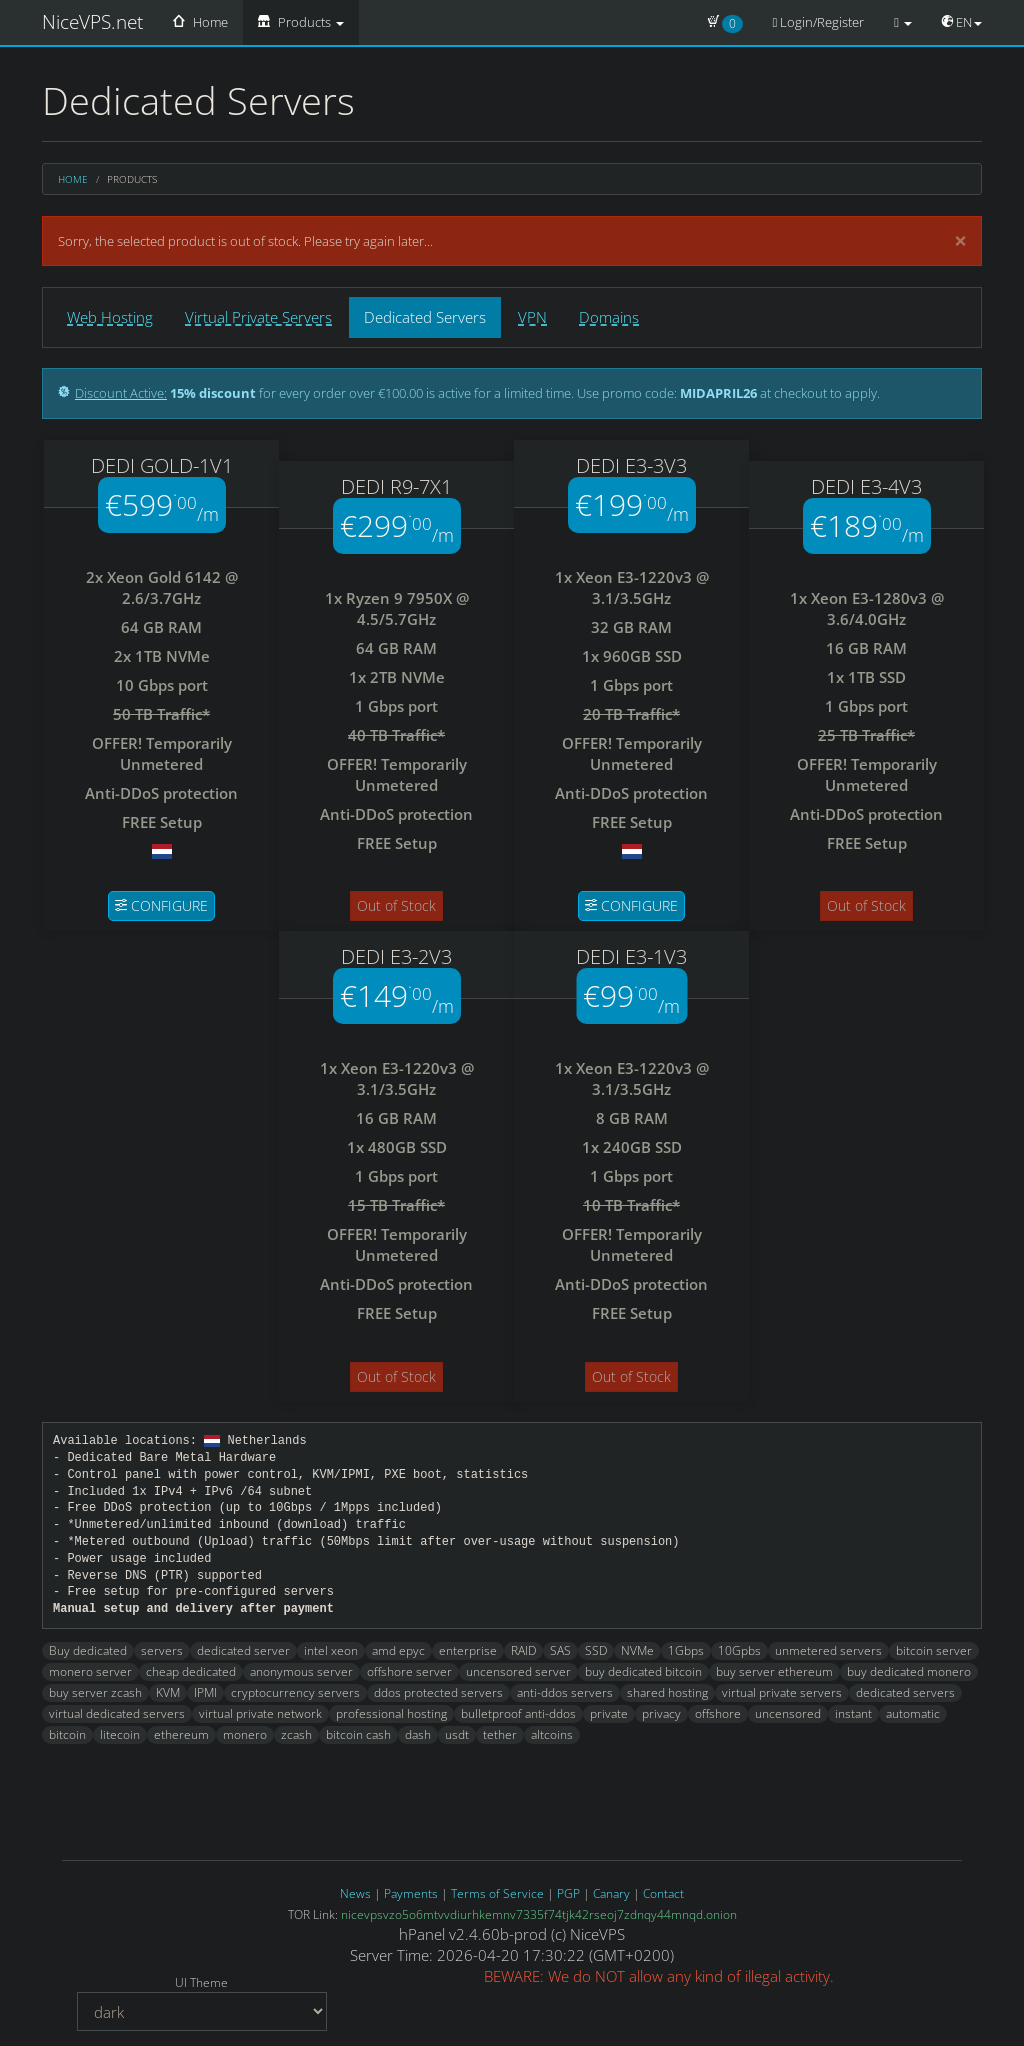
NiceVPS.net (92, 22)
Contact (663, 1893)
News (355, 1893)
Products (301, 21)
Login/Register (819, 22)
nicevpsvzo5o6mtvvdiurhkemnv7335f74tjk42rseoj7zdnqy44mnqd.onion (539, 1914)
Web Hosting (110, 317)
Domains (609, 317)
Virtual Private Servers (258, 317)
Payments (411, 1893)
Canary (611, 1893)
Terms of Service (497, 1893)
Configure (161, 905)
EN (962, 21)
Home (200, 21)
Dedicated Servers (425, 317)
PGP (568, 1893)
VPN (532, 317)
